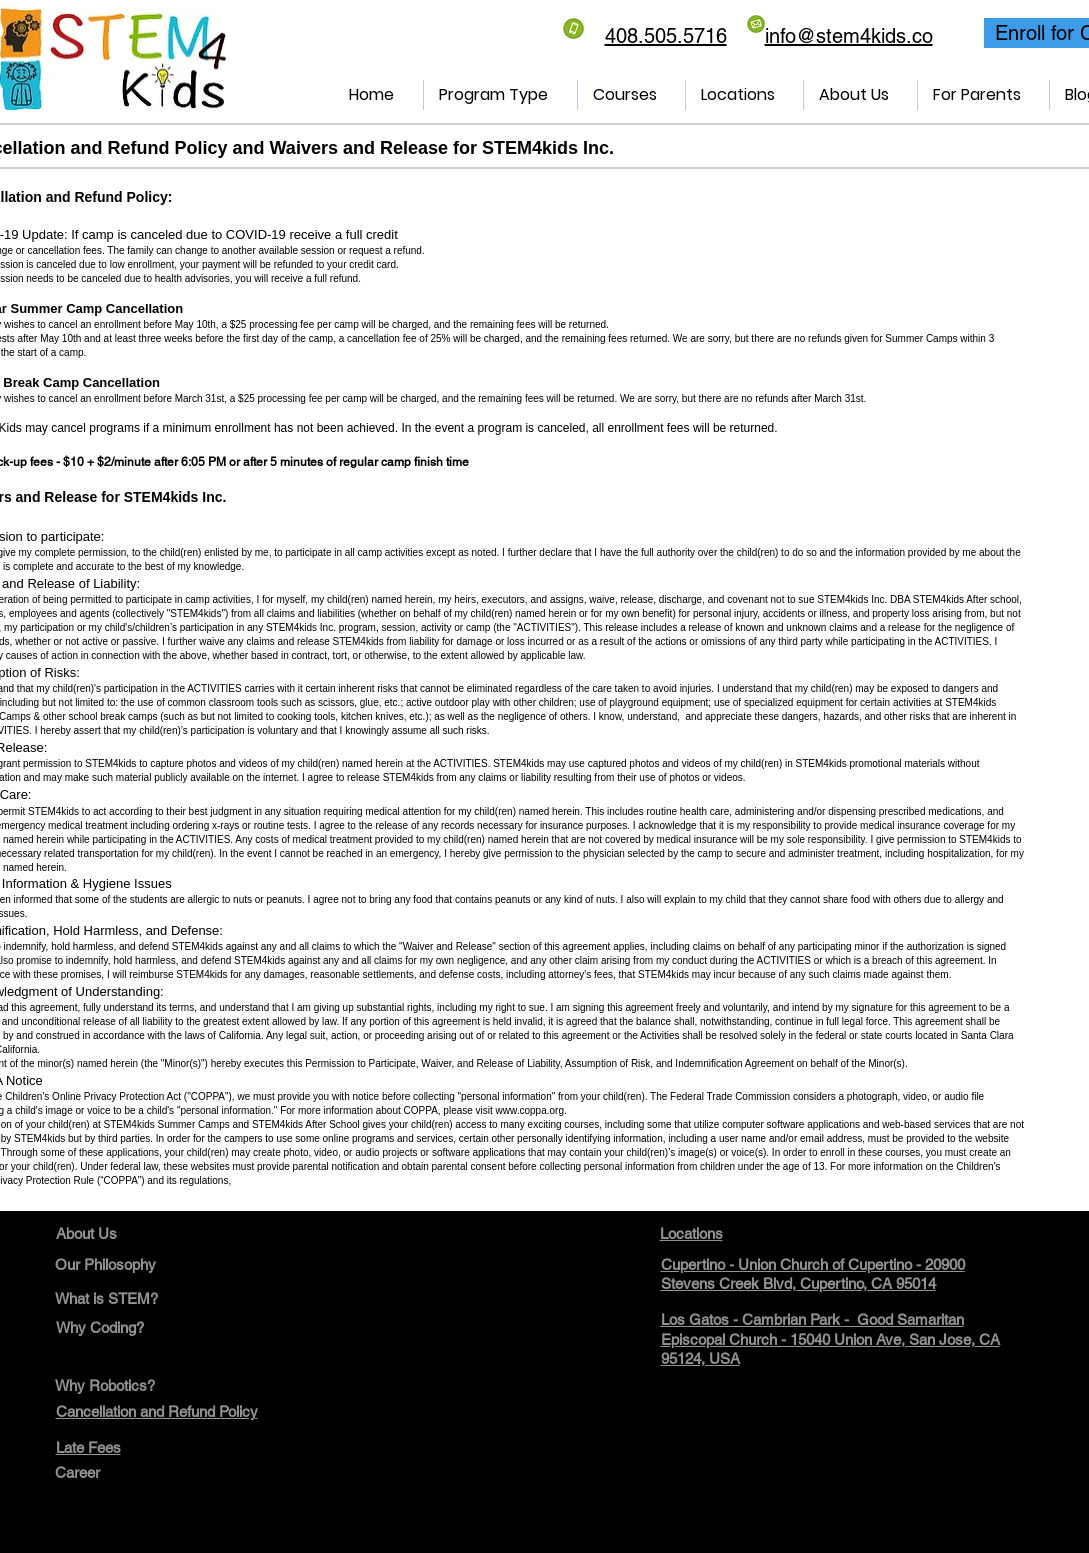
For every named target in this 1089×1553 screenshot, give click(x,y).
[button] (500, 95)
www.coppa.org (530, 1110)
